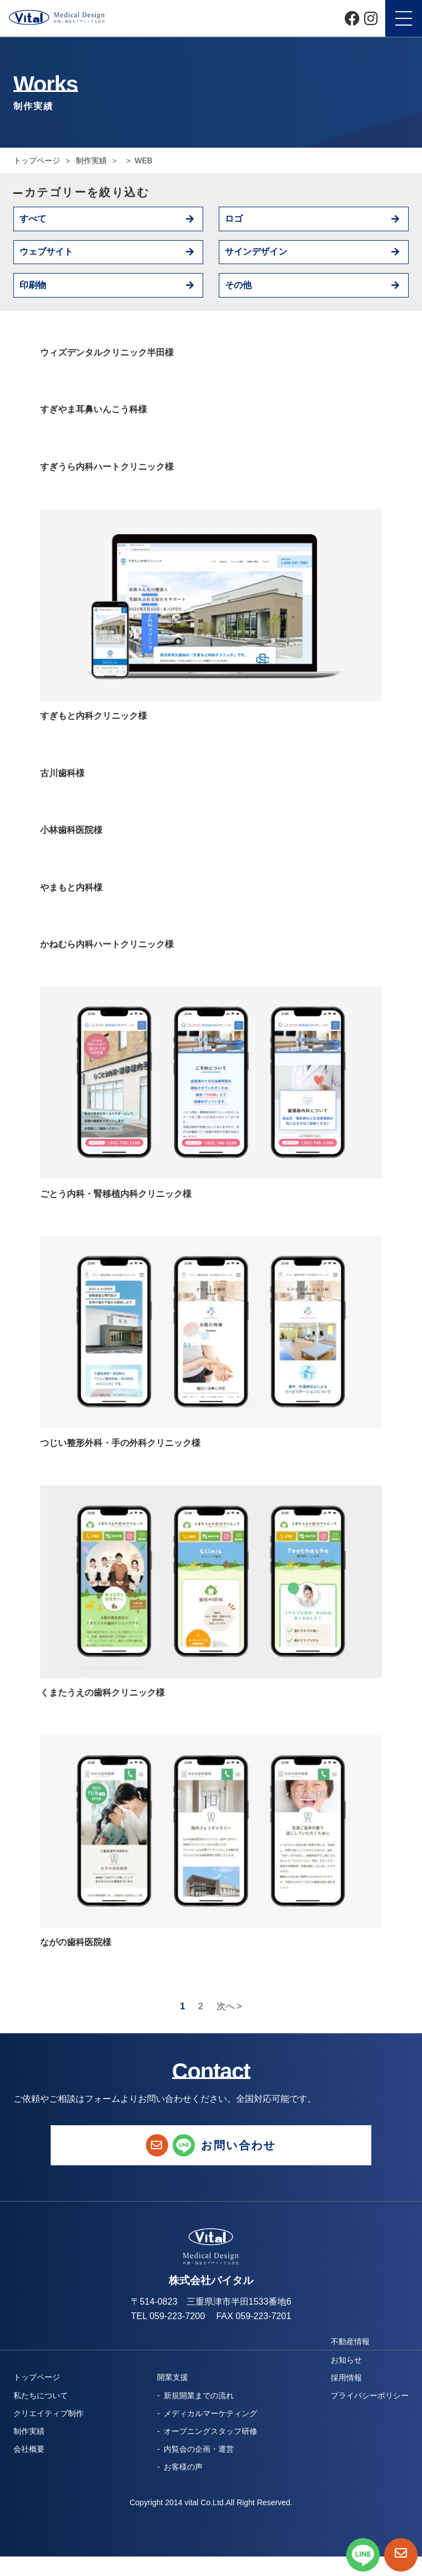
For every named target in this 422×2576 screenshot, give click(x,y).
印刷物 (32, 285)
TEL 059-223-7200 (168, 2316)
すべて (32, 218)
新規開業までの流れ (199, 2395)
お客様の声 (183, 2466)
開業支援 (172, 2377)
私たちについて (40, 2395)
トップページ (36, 160)
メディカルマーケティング (210, 2413)
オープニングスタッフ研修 (210, 2431)
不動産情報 (350, 2341)
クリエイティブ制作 (48, 2413)
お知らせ (346, 2359)
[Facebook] (352, 18)
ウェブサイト (46, 251)
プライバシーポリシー (370, 2395)
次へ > (229, 2006)
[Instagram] (370, 18)
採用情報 (346, 2377)
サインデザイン (256, 251)
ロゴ (234, 218)
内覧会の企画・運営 (199, 2448)
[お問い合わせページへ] (401, 2555)
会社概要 (29, 2448)
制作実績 (29, 2431)
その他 (238, 285)
